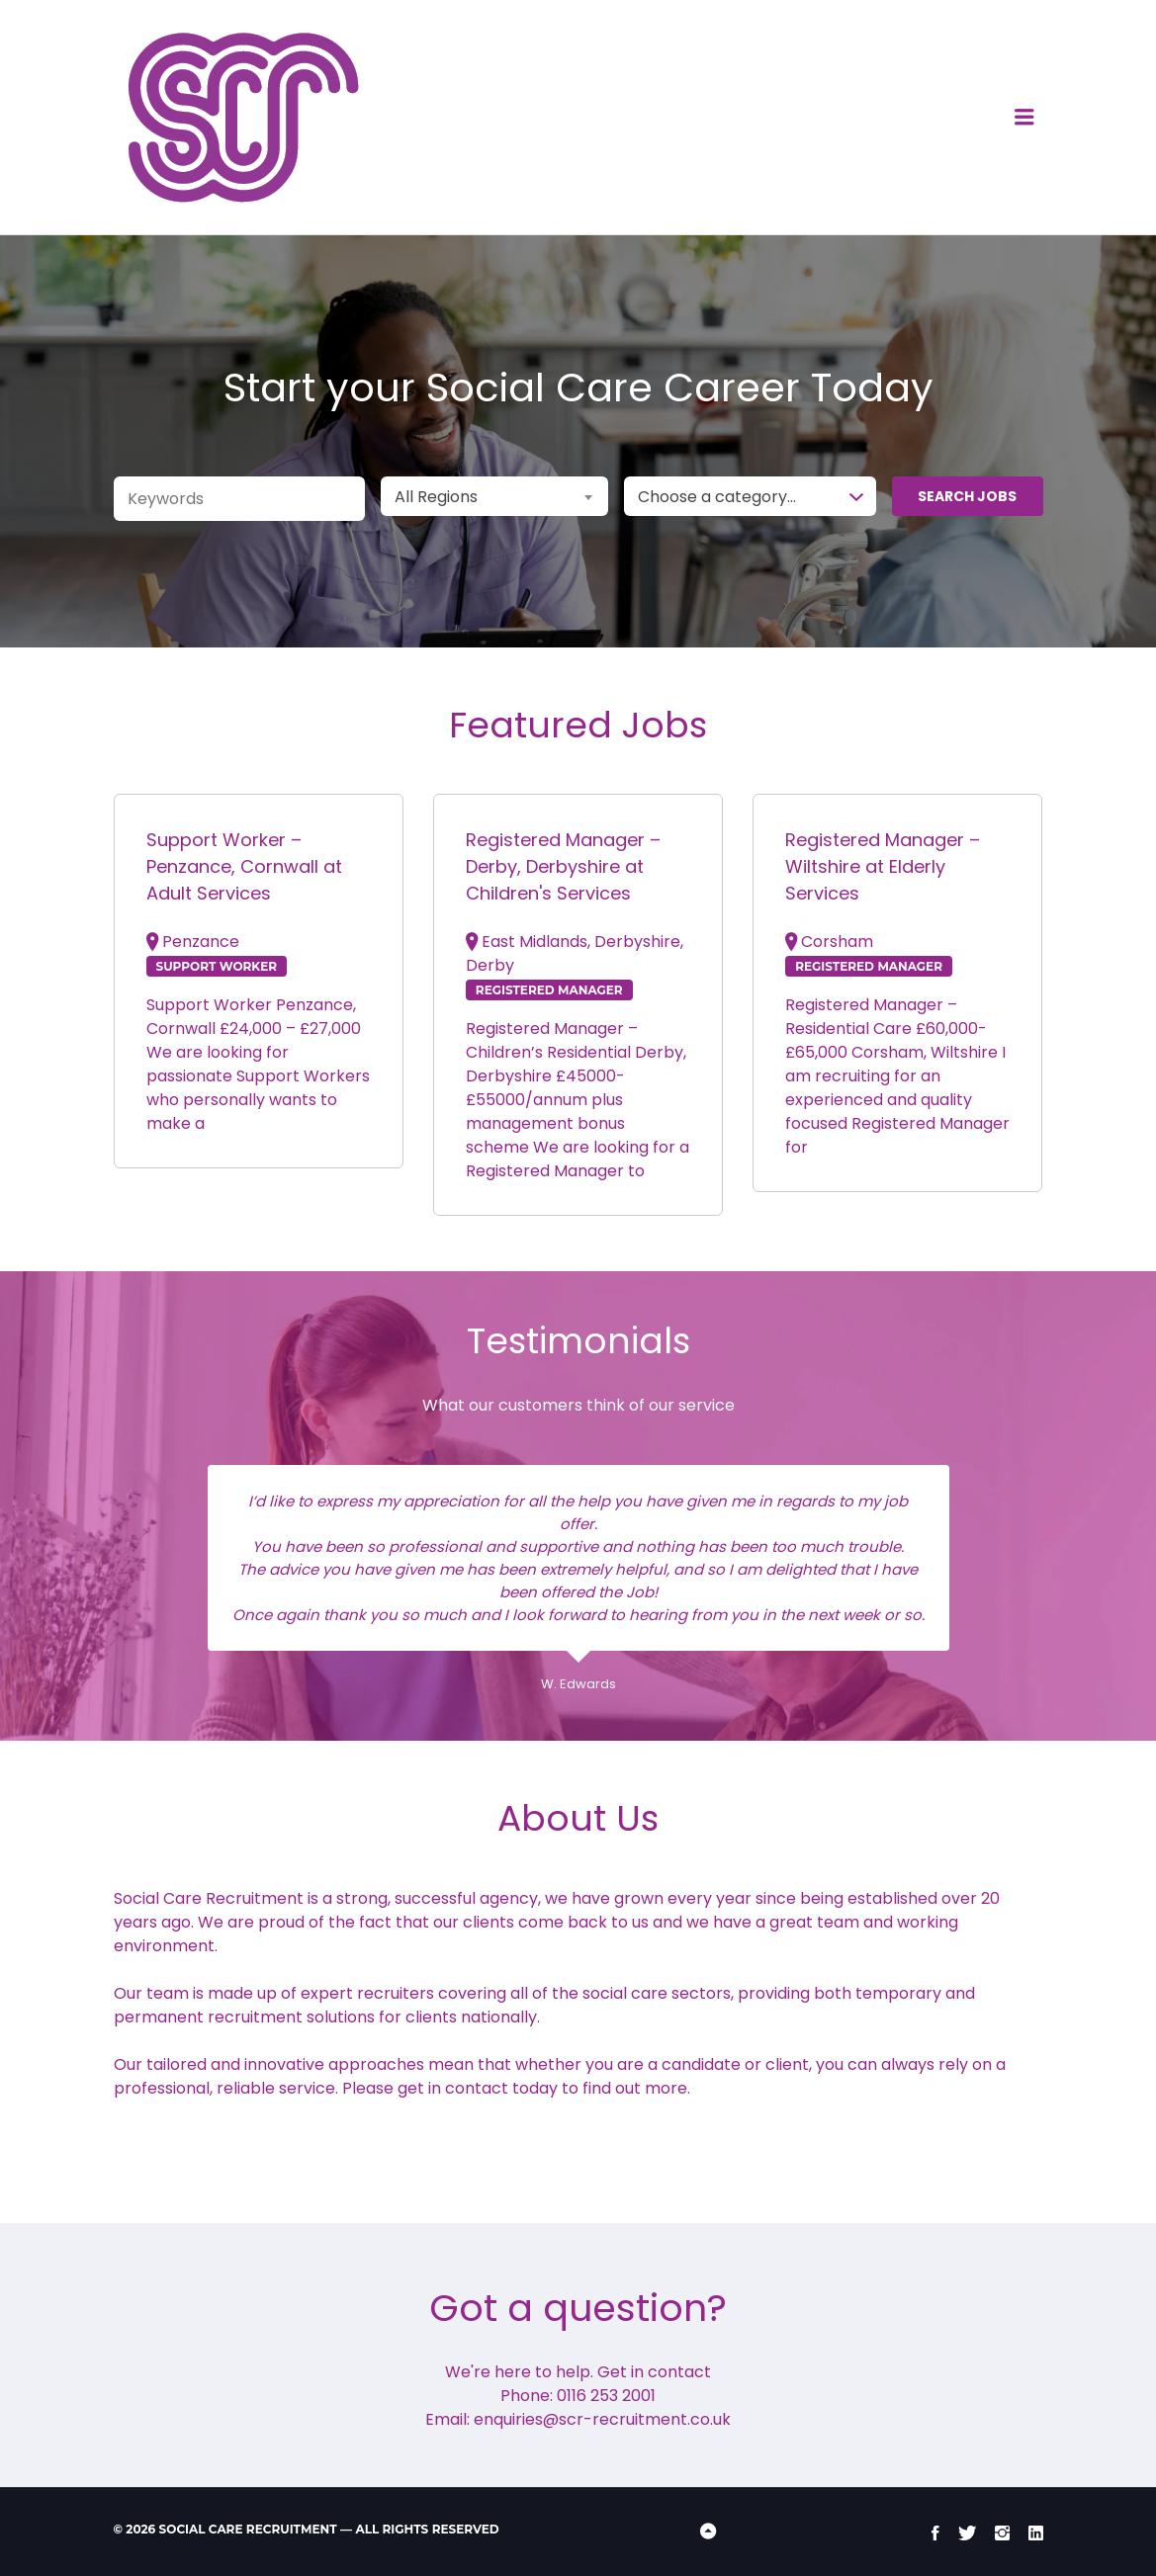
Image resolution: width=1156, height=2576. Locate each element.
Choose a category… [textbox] (717, 496)
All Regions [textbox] (436, 496)
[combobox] (494, 496)
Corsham (837, 941)
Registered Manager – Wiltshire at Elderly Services (882, 866)
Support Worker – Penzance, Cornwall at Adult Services (244, 866)
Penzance (200, 941)
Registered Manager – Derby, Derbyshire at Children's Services (563, 866)
